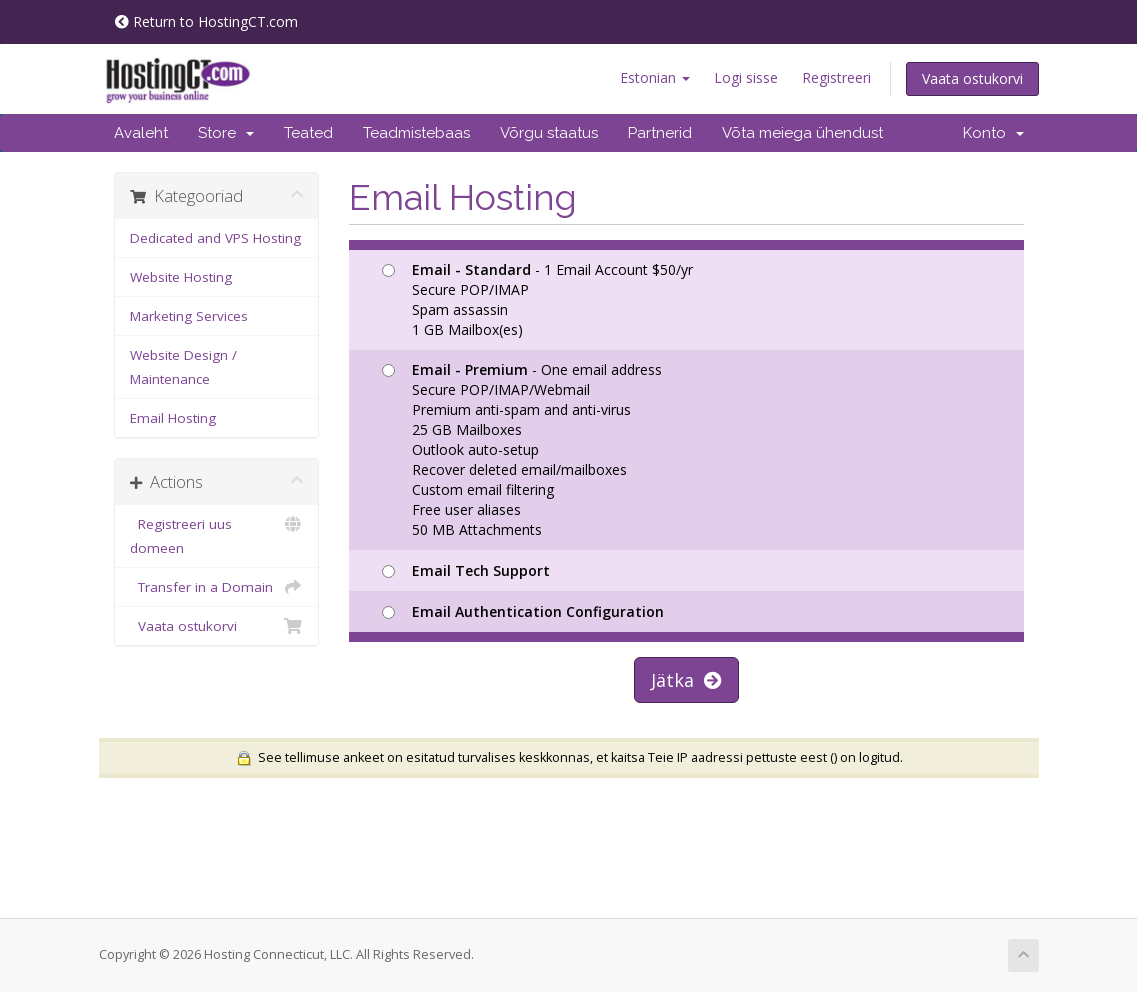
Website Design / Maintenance (183, 367)
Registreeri (836, 77)
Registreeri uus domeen (216, 534)
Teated (308, 133)
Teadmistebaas (416, 133)
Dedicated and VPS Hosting (215, 238)
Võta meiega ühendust (802, 133)
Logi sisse (746, 77)
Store (226, 133)
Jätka (686, 680)
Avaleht (141, 133)
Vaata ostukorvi (972, 78)
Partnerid (660, 133)
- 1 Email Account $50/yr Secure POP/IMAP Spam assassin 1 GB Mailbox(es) (537, 299)
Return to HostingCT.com (206, 21)
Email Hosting (173, 418)
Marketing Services (189, 316)
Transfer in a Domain (216, 587)
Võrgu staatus (549, 133)
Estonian (655, 77)
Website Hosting (181, 277)
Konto (993, 133)
